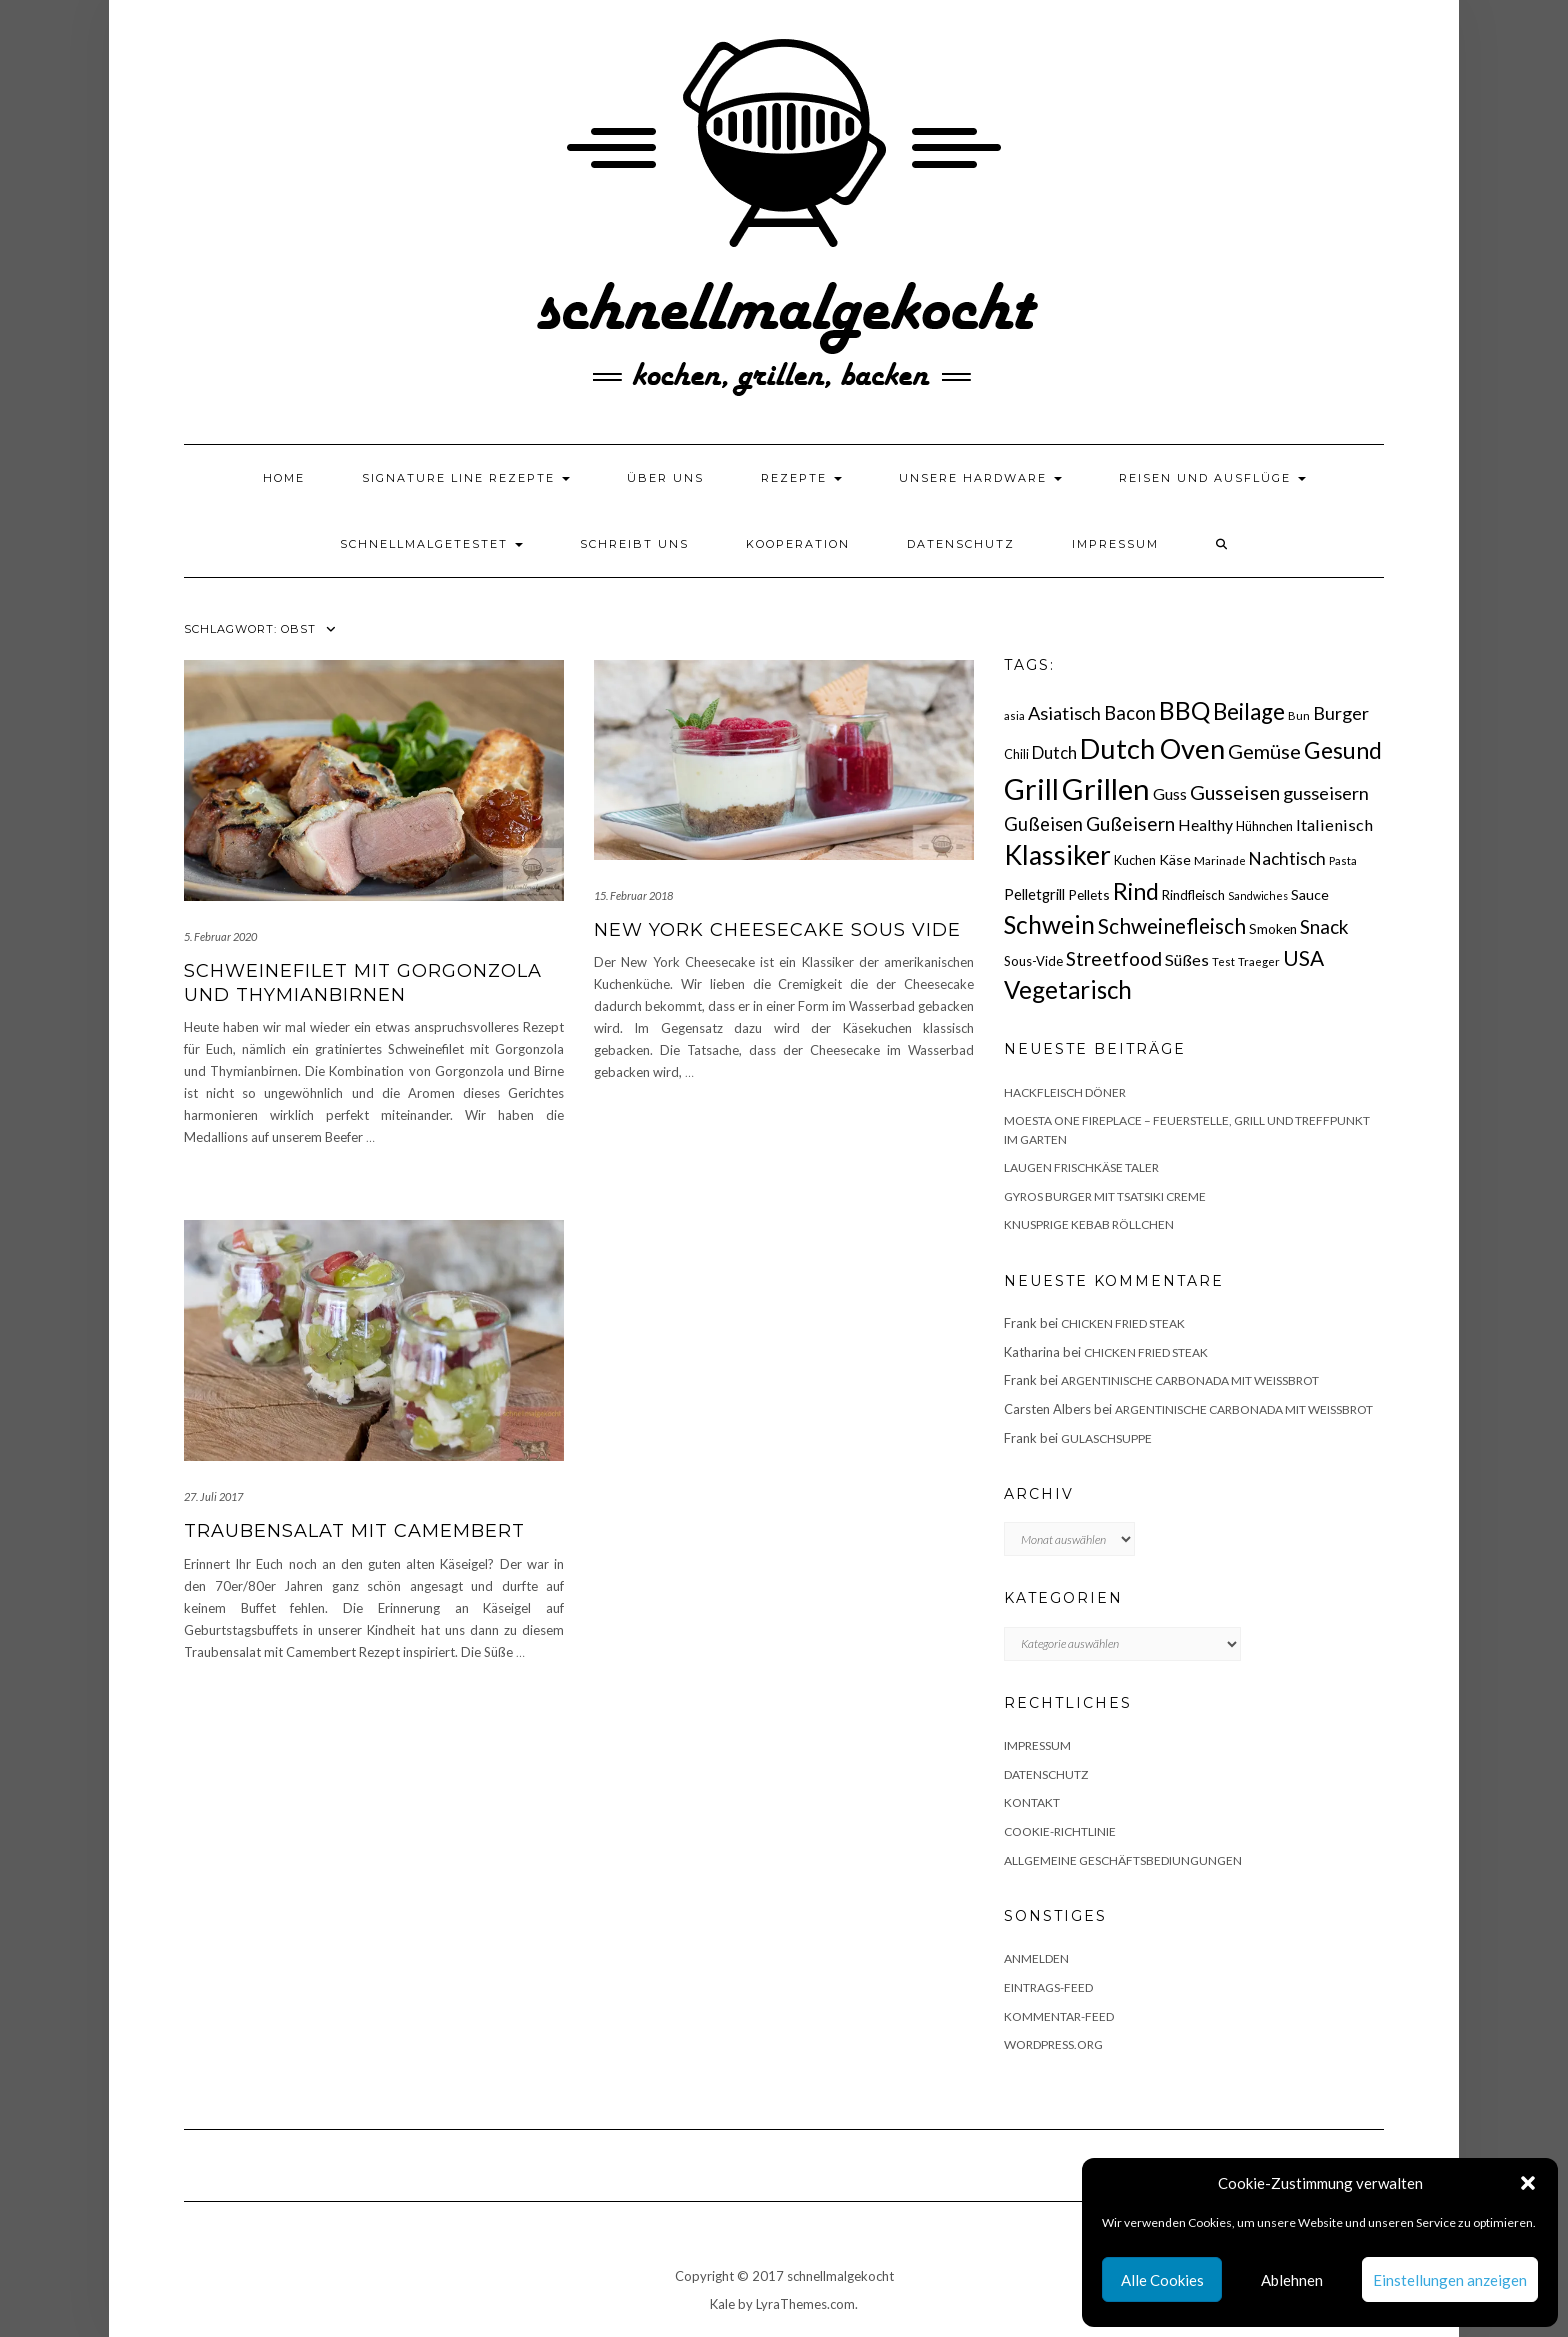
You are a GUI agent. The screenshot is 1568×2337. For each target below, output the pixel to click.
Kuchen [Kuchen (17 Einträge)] (1135, 860)
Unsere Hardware (980, 478)
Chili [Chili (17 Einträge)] (1016, 754)
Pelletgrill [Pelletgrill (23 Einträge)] (1034, 894)
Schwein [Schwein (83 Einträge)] (1049, 924)
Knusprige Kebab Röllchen (1089, 1224)
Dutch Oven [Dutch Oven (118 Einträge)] (1152, 748)
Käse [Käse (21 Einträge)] (1175, 859)
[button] (1528, 2183)
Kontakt (1032, 1802)
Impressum (1115, 544)
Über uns (665, 478)
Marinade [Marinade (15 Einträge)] (1220, 860)
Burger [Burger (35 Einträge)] (1341, 713)
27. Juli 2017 (213, 1496)
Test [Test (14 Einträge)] (1223, 961)
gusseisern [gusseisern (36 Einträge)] (1326, 793)
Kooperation (798, 544)
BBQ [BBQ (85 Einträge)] (1184, 710)
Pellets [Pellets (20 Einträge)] (1089, 894)
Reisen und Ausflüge (1212, 478)
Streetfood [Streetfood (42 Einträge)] (1114, 958)
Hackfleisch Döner (1065, 1092)
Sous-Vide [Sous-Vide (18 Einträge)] (1033, 961)
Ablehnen (1292, 2280)
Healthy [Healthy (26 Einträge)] (1205, 825)
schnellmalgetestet (431, 544)
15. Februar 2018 (633, 895)
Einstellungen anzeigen (1450, 2280)
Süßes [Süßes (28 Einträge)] (1187, 959)
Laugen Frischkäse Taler (1081, 1167)
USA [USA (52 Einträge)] (1303, 957)
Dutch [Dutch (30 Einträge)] (1054, 752)
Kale (722, 2304)
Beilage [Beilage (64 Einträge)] (1249, 711)
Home (284, 478)
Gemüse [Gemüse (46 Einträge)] (1264, 751)
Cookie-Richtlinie (1060, 1831)
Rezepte (801, 478)
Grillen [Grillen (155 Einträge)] (1106, 788)
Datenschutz (961, 544)
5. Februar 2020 (220, 936)
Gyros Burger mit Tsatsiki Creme (1105, 1196)
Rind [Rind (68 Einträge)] (1136, 891)
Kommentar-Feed (1059, 2016)
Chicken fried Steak (1123, 1323)
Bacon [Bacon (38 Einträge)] (1130, 713)
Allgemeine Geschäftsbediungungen (1123, 1860)
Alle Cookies (1162, 2280)
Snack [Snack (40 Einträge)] (1324, 926)
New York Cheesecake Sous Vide (777, 930)
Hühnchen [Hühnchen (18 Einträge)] (1264, 826)
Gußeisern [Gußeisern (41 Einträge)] (1130, 823)
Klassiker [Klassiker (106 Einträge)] (1057, 855)
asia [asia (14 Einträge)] (1014, 715)
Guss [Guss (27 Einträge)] (1170, 793)
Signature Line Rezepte (466, 478)
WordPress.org (1053, 2044)
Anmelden (1036, 1958)
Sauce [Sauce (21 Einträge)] (1310, 894)
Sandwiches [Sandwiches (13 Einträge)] (1258, 895)
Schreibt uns (634, 544)
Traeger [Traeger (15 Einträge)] (1259, 961)
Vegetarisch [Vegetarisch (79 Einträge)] (1068, 989)
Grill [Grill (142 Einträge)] (1031, 789)
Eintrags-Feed (1048, 1987)
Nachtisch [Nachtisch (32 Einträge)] (1287, 858)
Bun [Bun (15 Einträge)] (1299, 715)
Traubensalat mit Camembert (354, 1531)
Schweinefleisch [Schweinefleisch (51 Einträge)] (1172, 925)
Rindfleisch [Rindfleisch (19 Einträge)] (1193, 895)
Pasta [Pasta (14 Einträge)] (1343, 860)
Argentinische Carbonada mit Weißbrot (1190, 1380)
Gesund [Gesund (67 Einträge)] (1343, 750)
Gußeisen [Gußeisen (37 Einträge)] (1043, 824)
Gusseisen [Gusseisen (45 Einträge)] (1235, 792)
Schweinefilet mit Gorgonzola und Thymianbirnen (363, 982)
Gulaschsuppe (1106, 1438)
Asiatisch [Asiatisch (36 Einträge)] (1064, 713)
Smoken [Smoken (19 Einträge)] (1273, 929)
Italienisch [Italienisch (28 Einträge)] (1334, 824)
